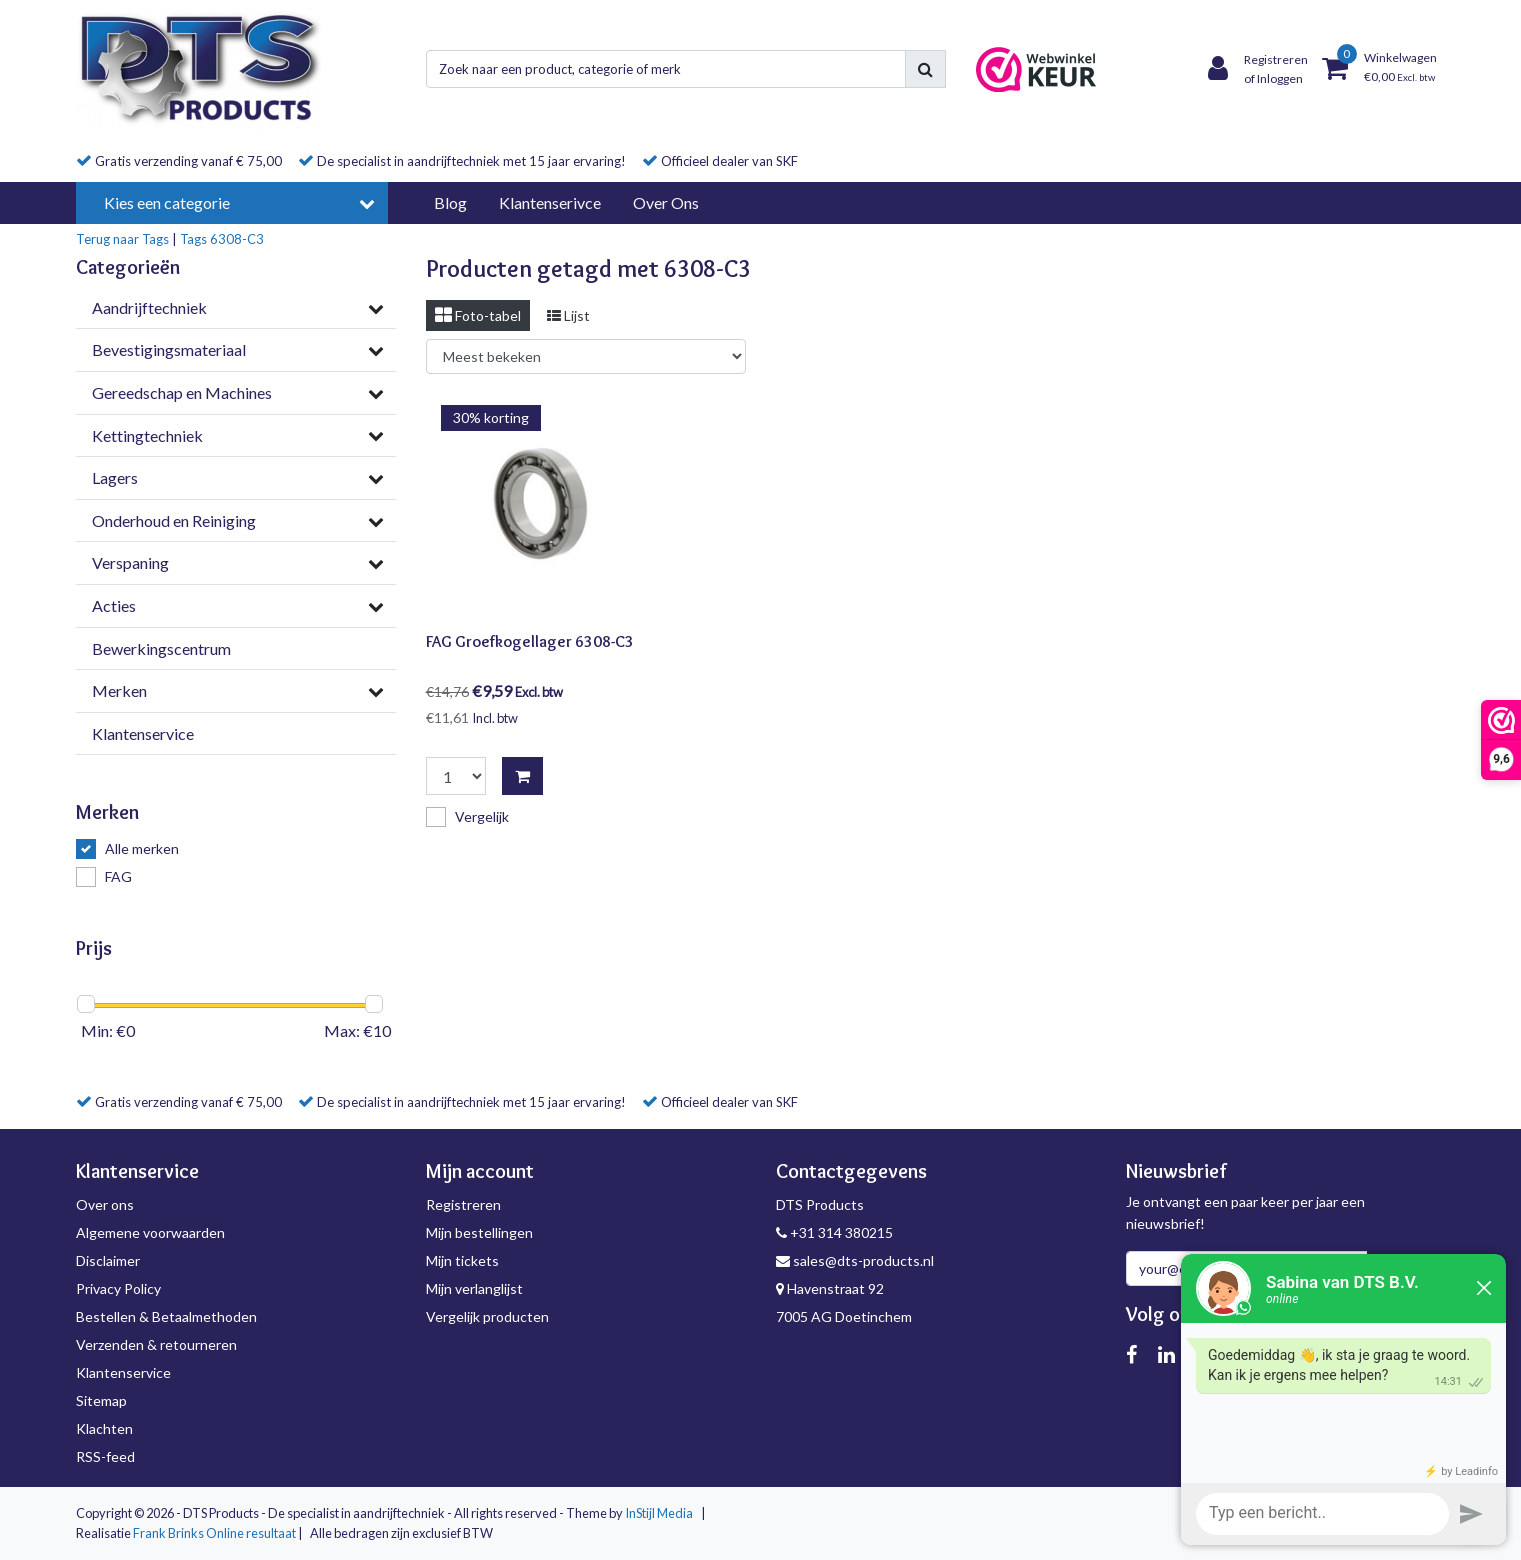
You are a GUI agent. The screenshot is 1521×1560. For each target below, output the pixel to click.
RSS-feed (105, 1456)
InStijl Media (659, 1513)
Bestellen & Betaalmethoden (166, 1316)
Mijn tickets (462, 1260)
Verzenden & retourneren (156, 1344)
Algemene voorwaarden (150, 1232)
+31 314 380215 (834, 1232)
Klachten (104, 1428)
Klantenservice (123, 1372)
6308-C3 (237, 239)
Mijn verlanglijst (474, 1288)
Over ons (105, 1204)
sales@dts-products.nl (855, 1260)
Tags (193, 239)
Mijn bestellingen (479, 1232)
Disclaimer (108, 1260)
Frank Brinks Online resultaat (214, 1533)
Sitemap (101, 1400)
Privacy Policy (118, 1288)
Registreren (463, 1204)
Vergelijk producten (487, 1316)
